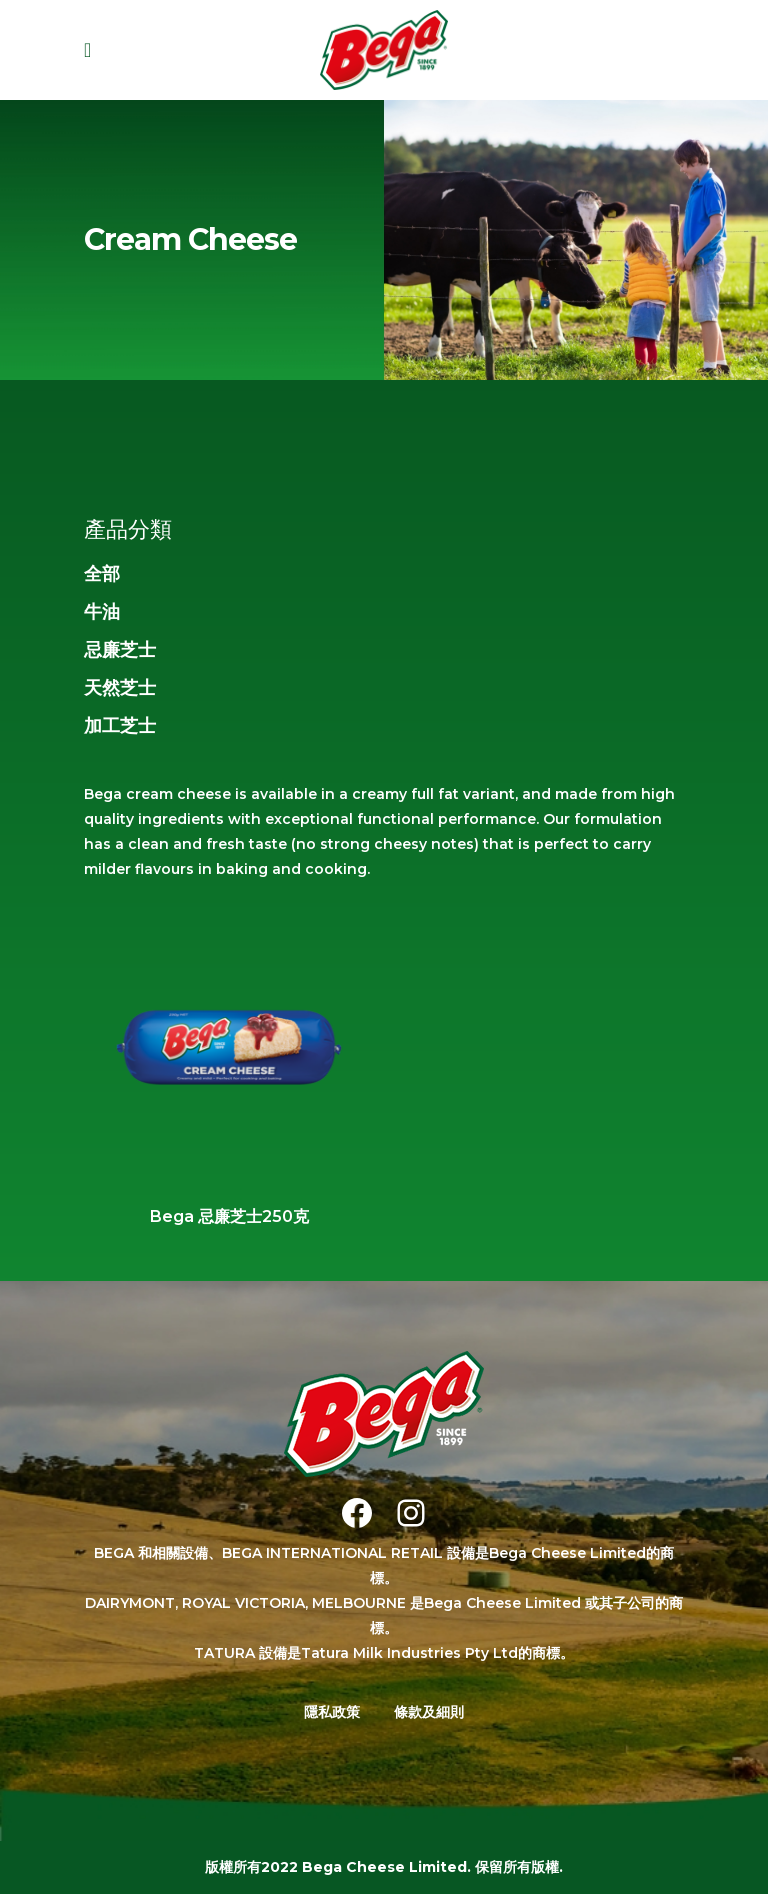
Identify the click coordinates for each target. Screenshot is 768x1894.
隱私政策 (332, 1712)
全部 (102, 574)
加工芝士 (120, 726)
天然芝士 (120, 688)
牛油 (102, 612)
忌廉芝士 (120, 650)
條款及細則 (429, 1712)
